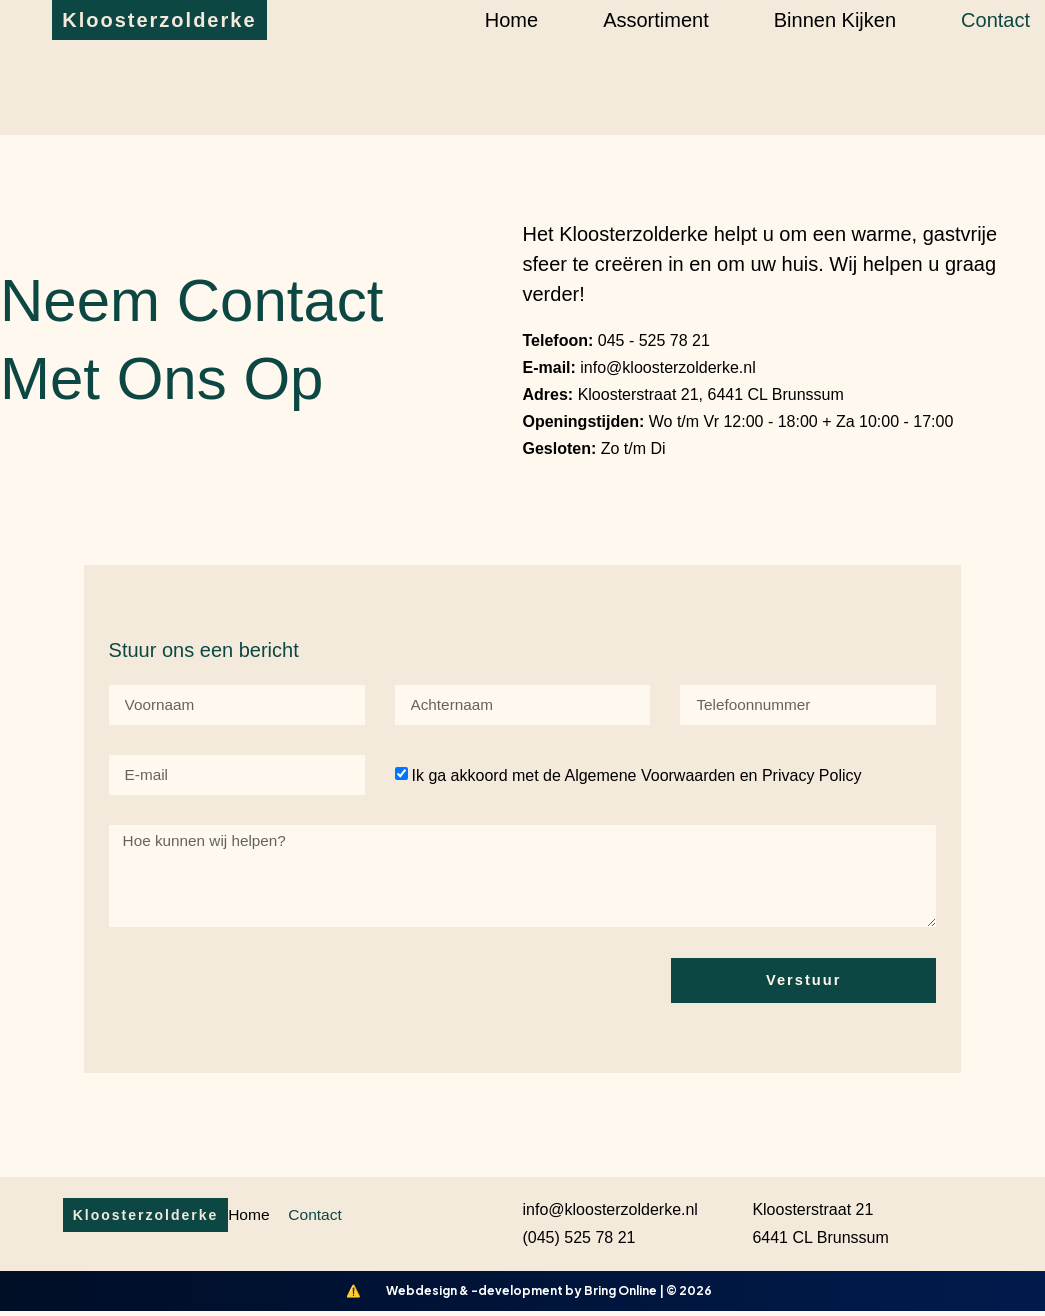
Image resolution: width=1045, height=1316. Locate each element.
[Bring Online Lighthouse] (354, 1296)
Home (511, 20)
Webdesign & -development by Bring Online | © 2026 (549, 1295)
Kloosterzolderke (159, 20)
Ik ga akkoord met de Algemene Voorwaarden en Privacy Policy (636, 775)
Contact (995, 20)
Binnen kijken (835, 20)
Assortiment (656, 20)
